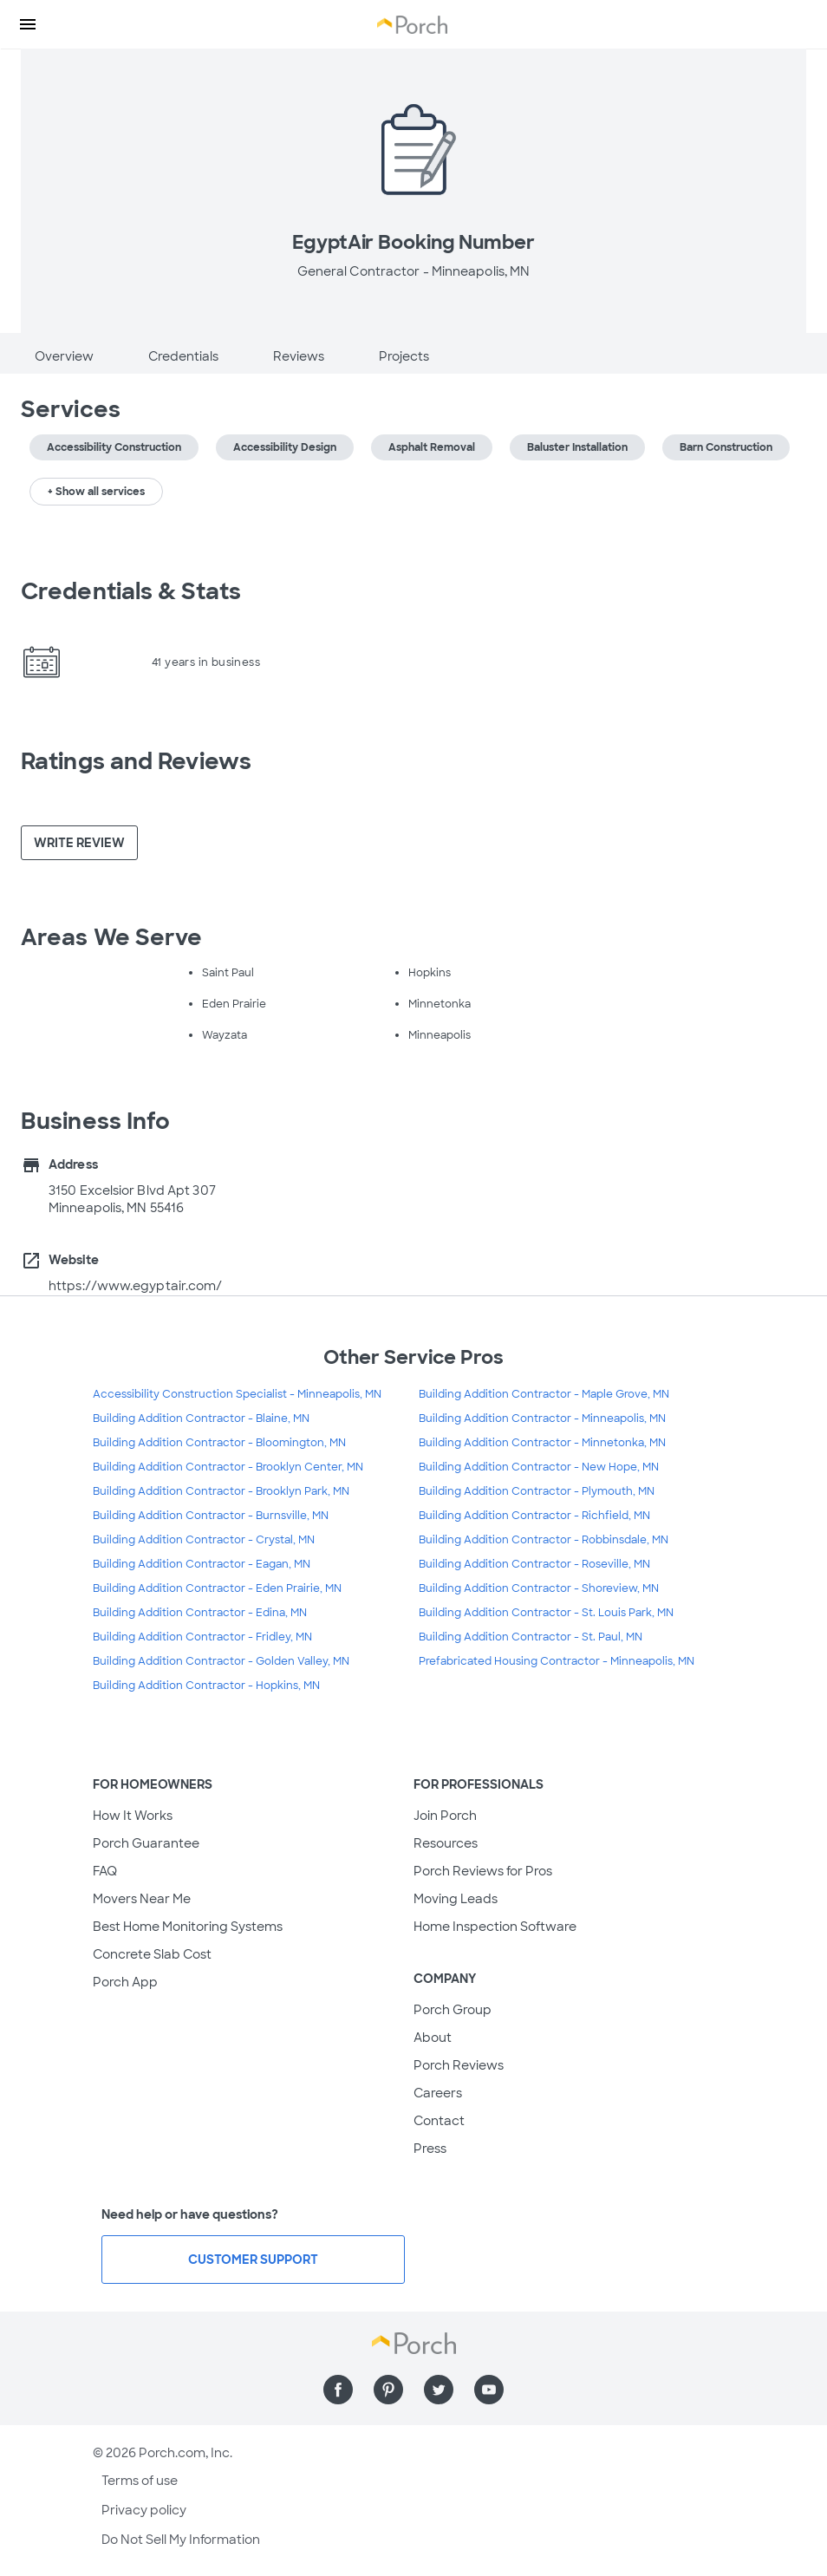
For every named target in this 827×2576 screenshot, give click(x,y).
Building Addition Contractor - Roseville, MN (534, 1564)
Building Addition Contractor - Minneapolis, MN (542, 1418)
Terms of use (139, 2480)
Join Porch (445, 1815)
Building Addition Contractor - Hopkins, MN (206, 1685)
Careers (438, 2093)
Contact (439, 2121)
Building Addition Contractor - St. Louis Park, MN (546, 1613)
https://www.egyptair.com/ (136, 1286)
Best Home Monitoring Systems (188, 1926)
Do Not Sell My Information (180, 2539)
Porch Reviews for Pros (483, 1871)
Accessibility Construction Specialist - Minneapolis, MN (237, 1394)
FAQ (105, 1871)
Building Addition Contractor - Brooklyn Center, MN (228, 1467)
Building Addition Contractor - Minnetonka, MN (542, 1443)
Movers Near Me (142, 1899)
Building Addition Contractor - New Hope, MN (539, 1467)
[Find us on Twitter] (438, 2389)
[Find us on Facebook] (338, 2389)
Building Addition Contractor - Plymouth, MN (536, 1491)
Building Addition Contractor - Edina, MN (200, 1613)
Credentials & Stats (131, 591)
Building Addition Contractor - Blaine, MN (201, 1418)
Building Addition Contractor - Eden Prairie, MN (217, 1588)
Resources (446, 1843)
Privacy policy (143, 2510)
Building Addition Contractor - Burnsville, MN (211, 1516)
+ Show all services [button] (96, 492)
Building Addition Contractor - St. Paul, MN (530, 1637)
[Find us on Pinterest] (388, 2389)
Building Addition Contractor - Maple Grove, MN (544, 1394)
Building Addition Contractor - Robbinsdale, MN (543, 1540)
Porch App (125, 1982)
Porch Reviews (459, 2065)
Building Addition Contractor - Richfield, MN (534, 1516)
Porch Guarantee (146, 1843)
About (433, 2037)
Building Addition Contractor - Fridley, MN (202, 1637)
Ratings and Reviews (136, 761)
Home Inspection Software (495, 1926)
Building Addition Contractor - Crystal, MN (204, 1540)
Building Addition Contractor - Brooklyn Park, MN (221, 1491)
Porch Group (453, 2010)
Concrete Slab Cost (152, 1954)
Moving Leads (456, 1899)
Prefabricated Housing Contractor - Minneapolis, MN (556, 1661)
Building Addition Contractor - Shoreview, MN (539, 1588)
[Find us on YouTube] (489, 2389)
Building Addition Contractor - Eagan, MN (201, 1564)
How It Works (133, 1815)
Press (430, 2148)
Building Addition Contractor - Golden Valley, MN (221, 1661)
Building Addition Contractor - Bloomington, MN (219, 1443)
